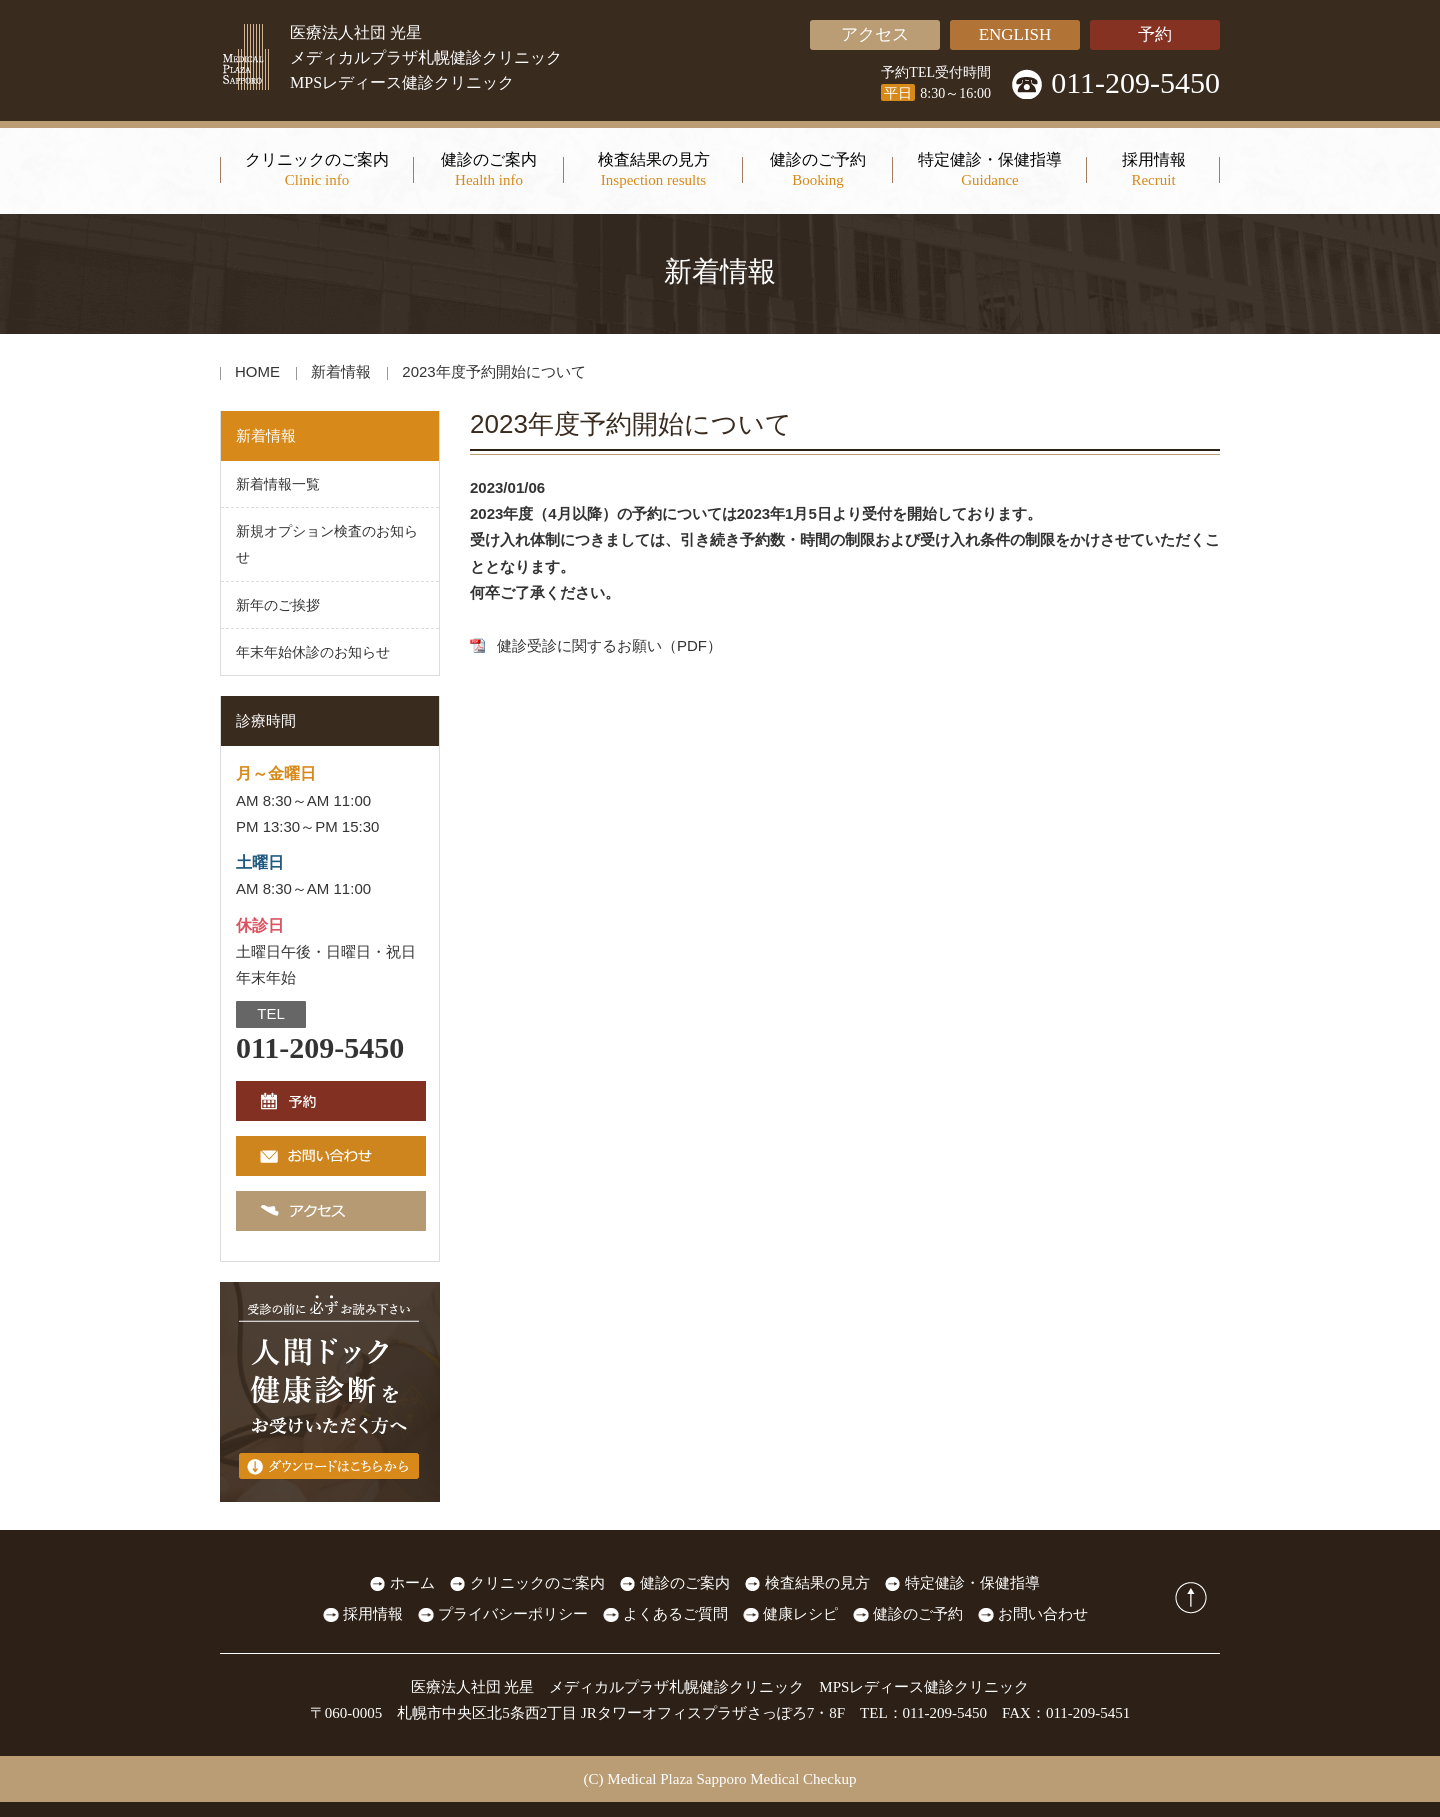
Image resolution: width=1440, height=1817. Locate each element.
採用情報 (373, 1614)
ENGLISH (1015, 34)
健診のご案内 (685, 1583)
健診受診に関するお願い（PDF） (609, 645)
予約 (1155, 34)
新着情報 (341, 371)
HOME (257, 371)
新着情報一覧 (278, 484)
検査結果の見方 (817, 1583)
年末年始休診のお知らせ (313, 652)
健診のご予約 (918, 1614)
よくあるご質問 (675, 1614)
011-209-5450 (1135, 82)
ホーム (412, 1583)
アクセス (875, 34)
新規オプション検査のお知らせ (327, 544)
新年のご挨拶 (278, 605)
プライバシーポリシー (513, 1614)
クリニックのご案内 (537, 1583)
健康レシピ (800, 1614)
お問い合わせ (1043, 1614)
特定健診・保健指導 (972, 1583)
